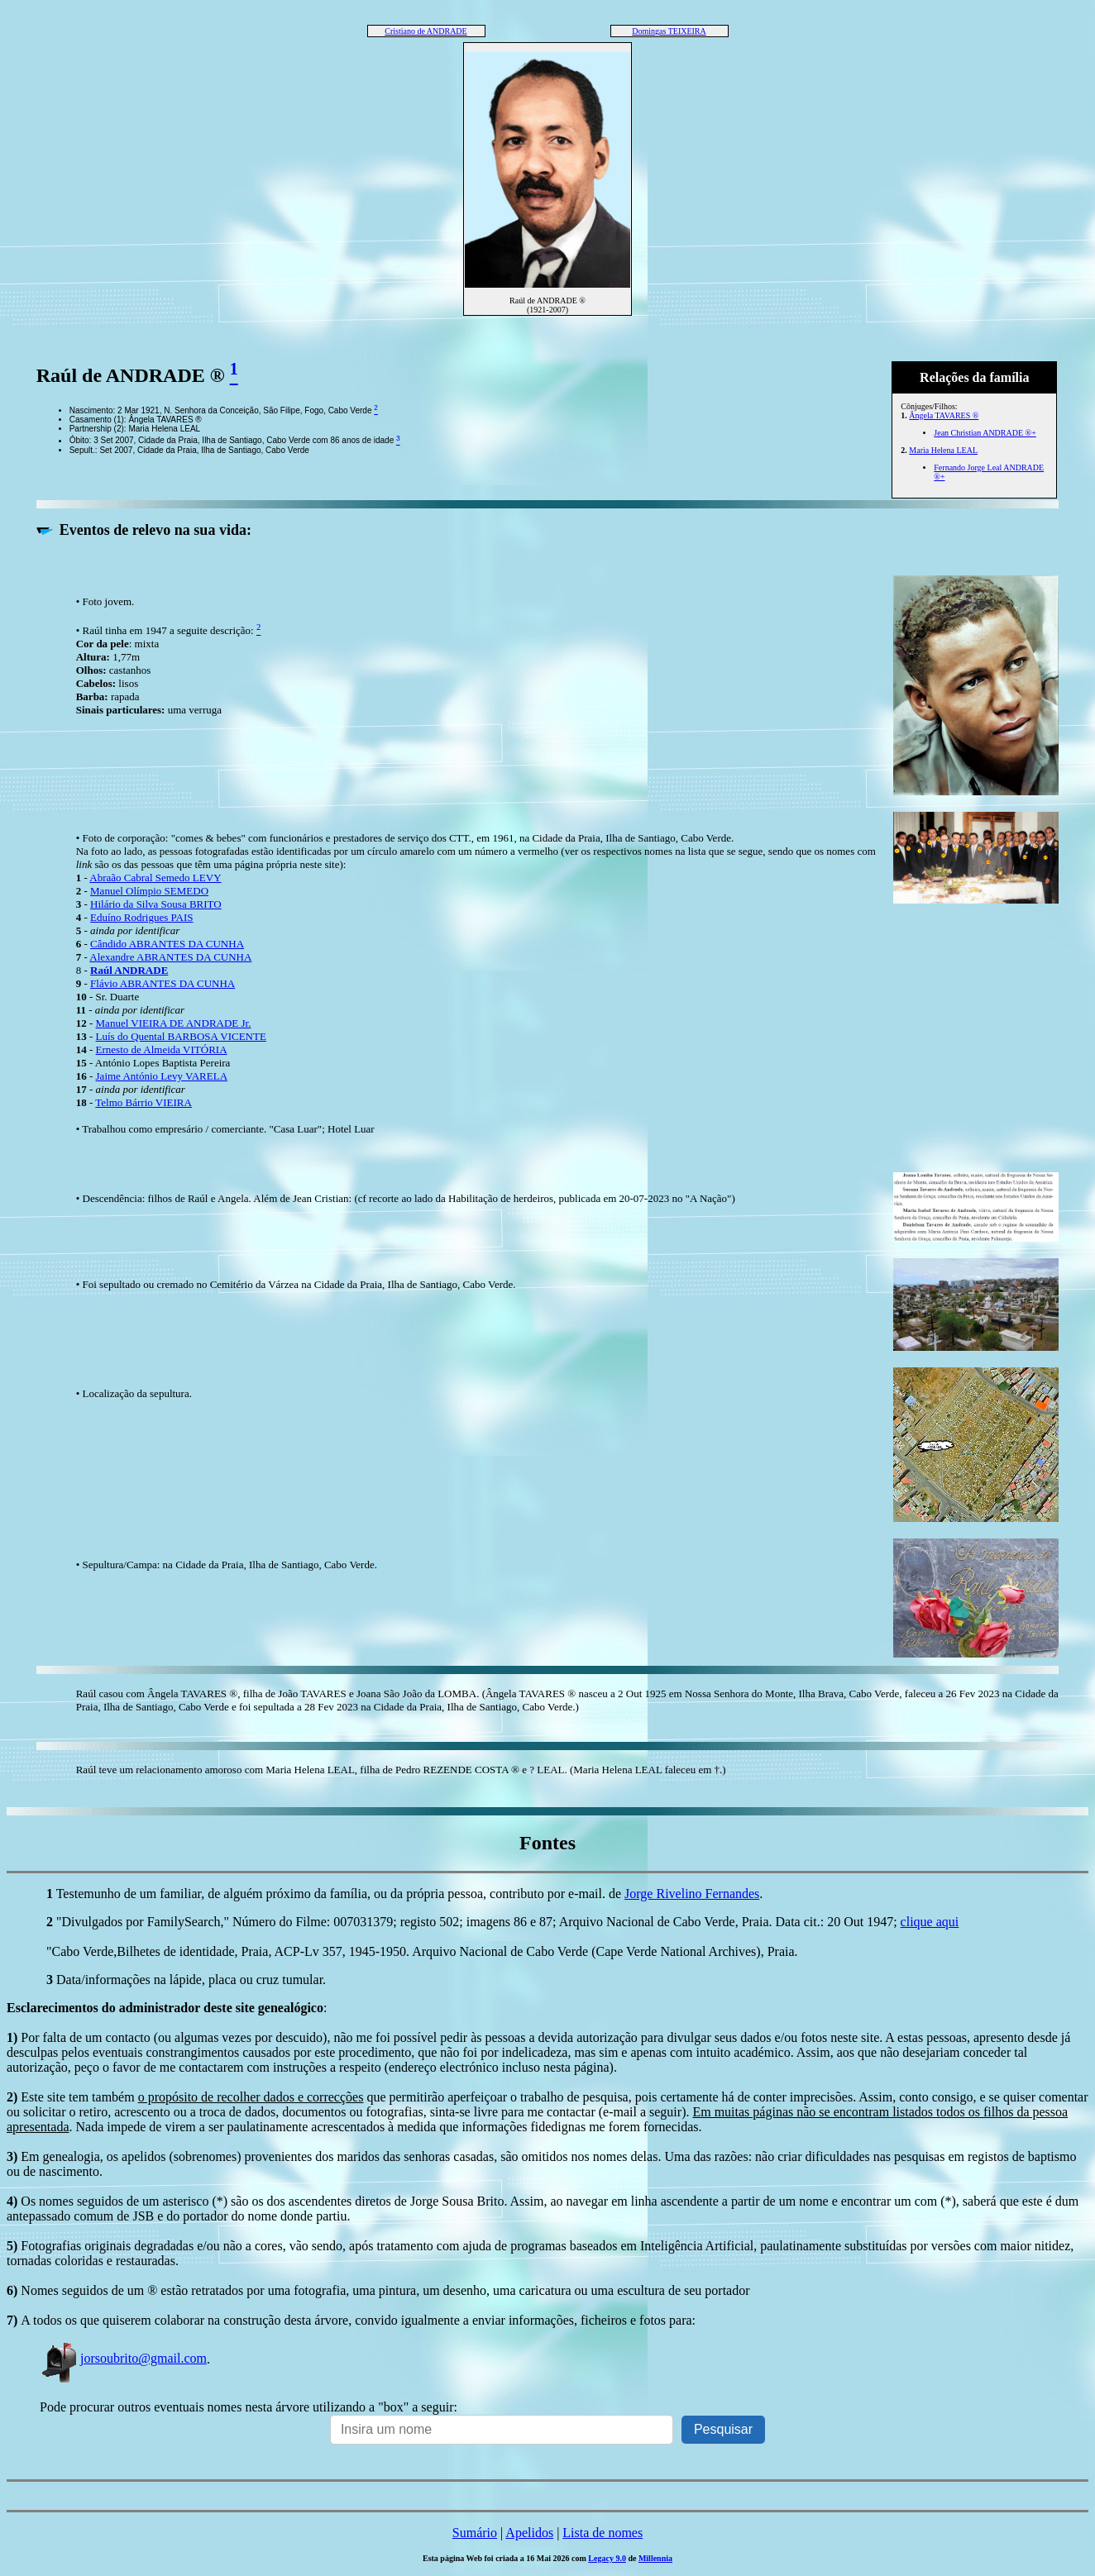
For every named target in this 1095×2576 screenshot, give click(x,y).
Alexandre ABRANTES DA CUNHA (170, 957)
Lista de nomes (602, 2533)
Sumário (474, 2533)
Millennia (655, 2558)
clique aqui (930, 1922)
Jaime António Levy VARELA (162, 1076)
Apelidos (529, 2533)
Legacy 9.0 (607, 2558)
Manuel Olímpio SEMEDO (149, 891)
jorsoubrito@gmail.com (123, 2358)
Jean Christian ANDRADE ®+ (985, 432)
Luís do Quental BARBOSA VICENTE (181, 1036)
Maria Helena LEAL (943, 450)
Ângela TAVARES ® (943, 415)
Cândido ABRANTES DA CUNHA (167, 943)
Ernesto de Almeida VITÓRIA (161, 1049)
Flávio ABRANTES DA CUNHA (162, 983)
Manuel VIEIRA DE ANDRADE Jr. (173, 1023)
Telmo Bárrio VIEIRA (143, 1102)
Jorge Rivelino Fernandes (691, 1894)
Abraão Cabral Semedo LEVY (155, 877)
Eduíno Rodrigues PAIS (141, 917)
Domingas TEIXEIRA (669, 31)
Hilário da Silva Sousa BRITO (156, 904)
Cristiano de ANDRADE (425, 31)
